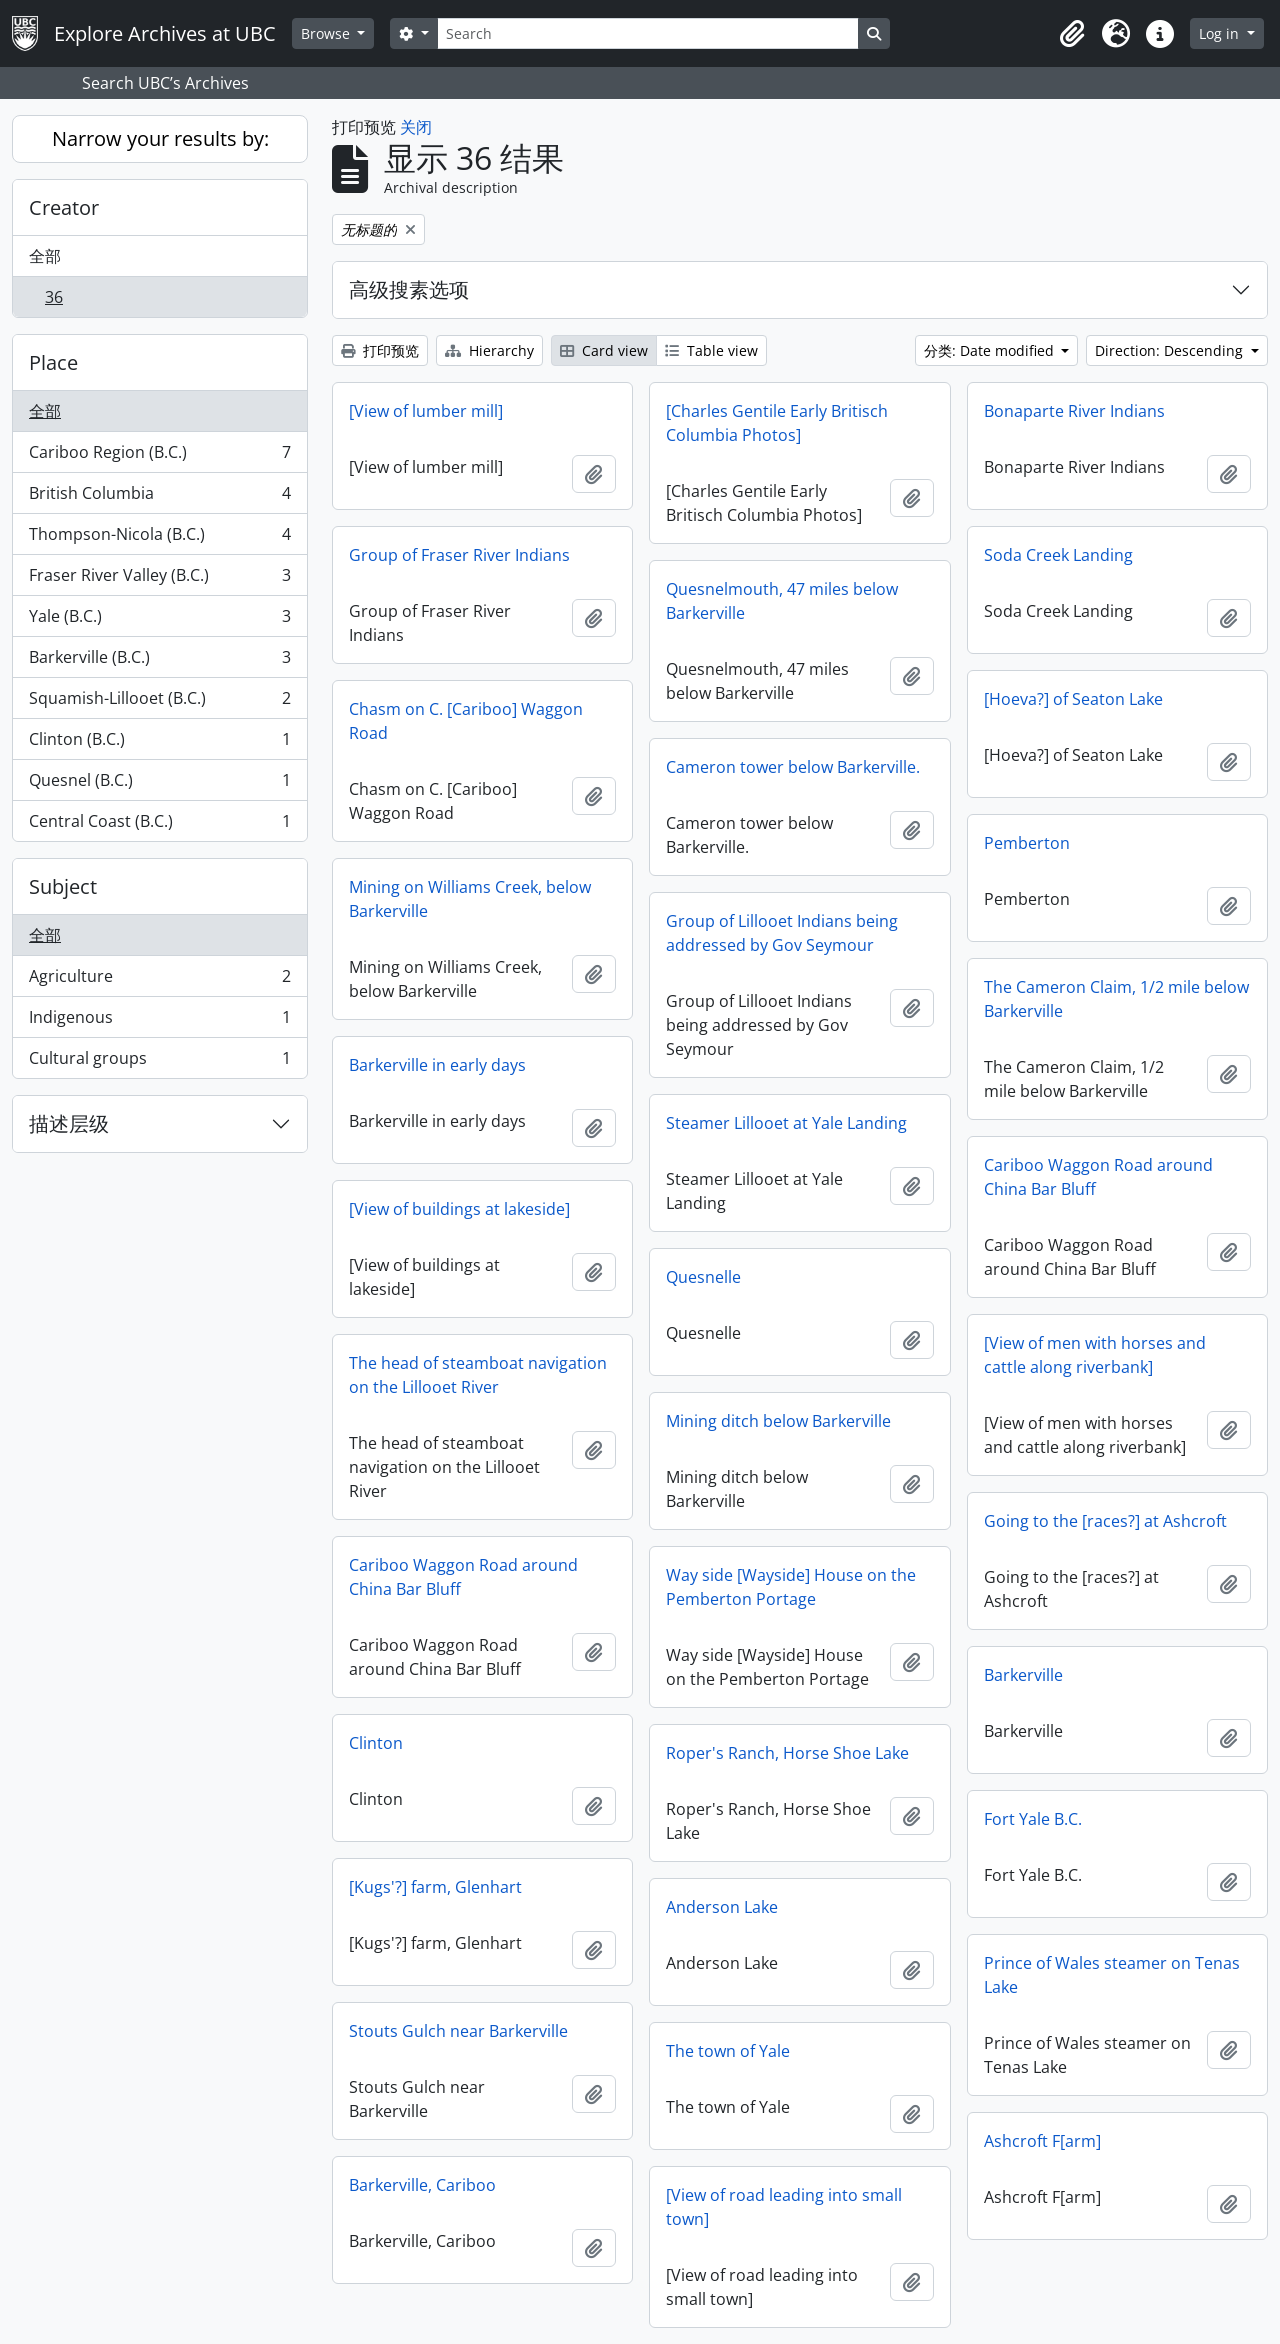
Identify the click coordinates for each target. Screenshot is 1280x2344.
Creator (64, 207)
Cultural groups (159, 1062)
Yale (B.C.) (159, 620)
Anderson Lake (722, 1907)
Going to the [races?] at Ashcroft (1105, 1521)
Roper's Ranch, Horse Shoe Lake (787, 1753)
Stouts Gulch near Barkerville (458, 2031)
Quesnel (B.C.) (159, 784)
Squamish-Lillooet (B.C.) (159, 702)
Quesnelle (703, 1277)
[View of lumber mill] (426, 411)
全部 (45, 256)
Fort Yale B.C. (1033, 1819)
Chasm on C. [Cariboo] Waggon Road (466, 721)
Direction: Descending (1171, 350)
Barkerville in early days (437, 1065)
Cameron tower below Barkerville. (793, 767)
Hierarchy (489, 350)
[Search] (648, 33)
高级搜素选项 (409, 289)
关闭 (416, 127)
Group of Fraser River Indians (459, 555)
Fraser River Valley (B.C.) (159, 579)
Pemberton (1027, 843)
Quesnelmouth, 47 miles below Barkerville (782, 601)
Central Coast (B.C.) (159, 825)
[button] (1072, 34)
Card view (604, 350)
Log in (1221, 33)
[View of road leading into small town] (784, 2207)
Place (53, 362)
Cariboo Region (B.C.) (159, 456)
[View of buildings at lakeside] (459, 1209)
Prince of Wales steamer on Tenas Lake (1112, 1975)
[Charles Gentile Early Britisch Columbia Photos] (777, 423)
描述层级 (69, 1123)
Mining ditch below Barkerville (778, 1421)
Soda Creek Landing (1058, 555)
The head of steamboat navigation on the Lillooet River (478, 1375)
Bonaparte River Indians (1074, 411)
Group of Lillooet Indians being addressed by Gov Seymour (782, 933)
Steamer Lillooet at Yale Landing (786, 1123)
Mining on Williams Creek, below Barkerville (470, 899)
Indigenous (159, 1021)
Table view (711, 350)
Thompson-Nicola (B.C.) (159, 538)
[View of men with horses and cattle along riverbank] (1095, 1355)
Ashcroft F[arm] (1042, 2141)
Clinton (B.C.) (159, 743)
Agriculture (159, 980)
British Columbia (159, 497)
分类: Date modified (991, 350)
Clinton (376, 1743)
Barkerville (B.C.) (159, 661)
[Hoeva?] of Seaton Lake (1073, 699)
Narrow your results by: (160, 138)
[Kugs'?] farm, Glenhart (435, 1887)
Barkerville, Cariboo (422, 2185)
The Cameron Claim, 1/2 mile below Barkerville (1116, 999)
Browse (327, 33)
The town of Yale (728, 2051)
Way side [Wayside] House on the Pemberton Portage (791, 1587)
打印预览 (380, 350)
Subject (63, 886)
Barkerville (1023, 1675)
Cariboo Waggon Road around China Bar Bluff (1098, 1177)
